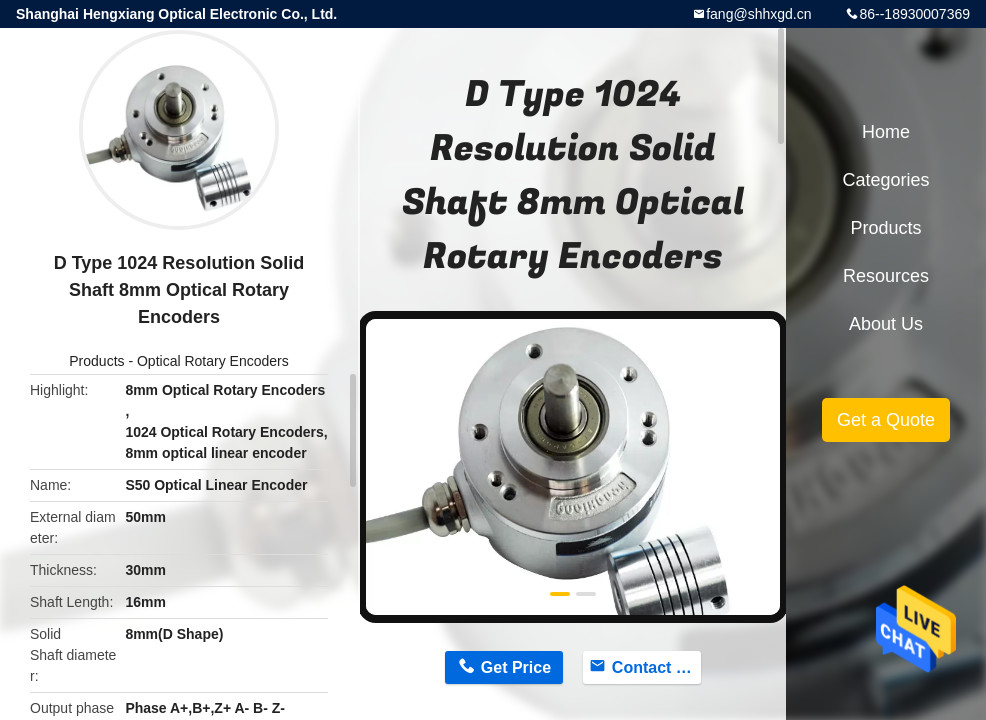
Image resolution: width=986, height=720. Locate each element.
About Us (886, 324)
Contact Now (656, 667)
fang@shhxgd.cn (758, 14)
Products (96, 361)
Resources (886, 276)
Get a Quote (886, 420)
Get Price (516, 667)
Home (886, 132)
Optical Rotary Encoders (213, 361)
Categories (885, 180)
